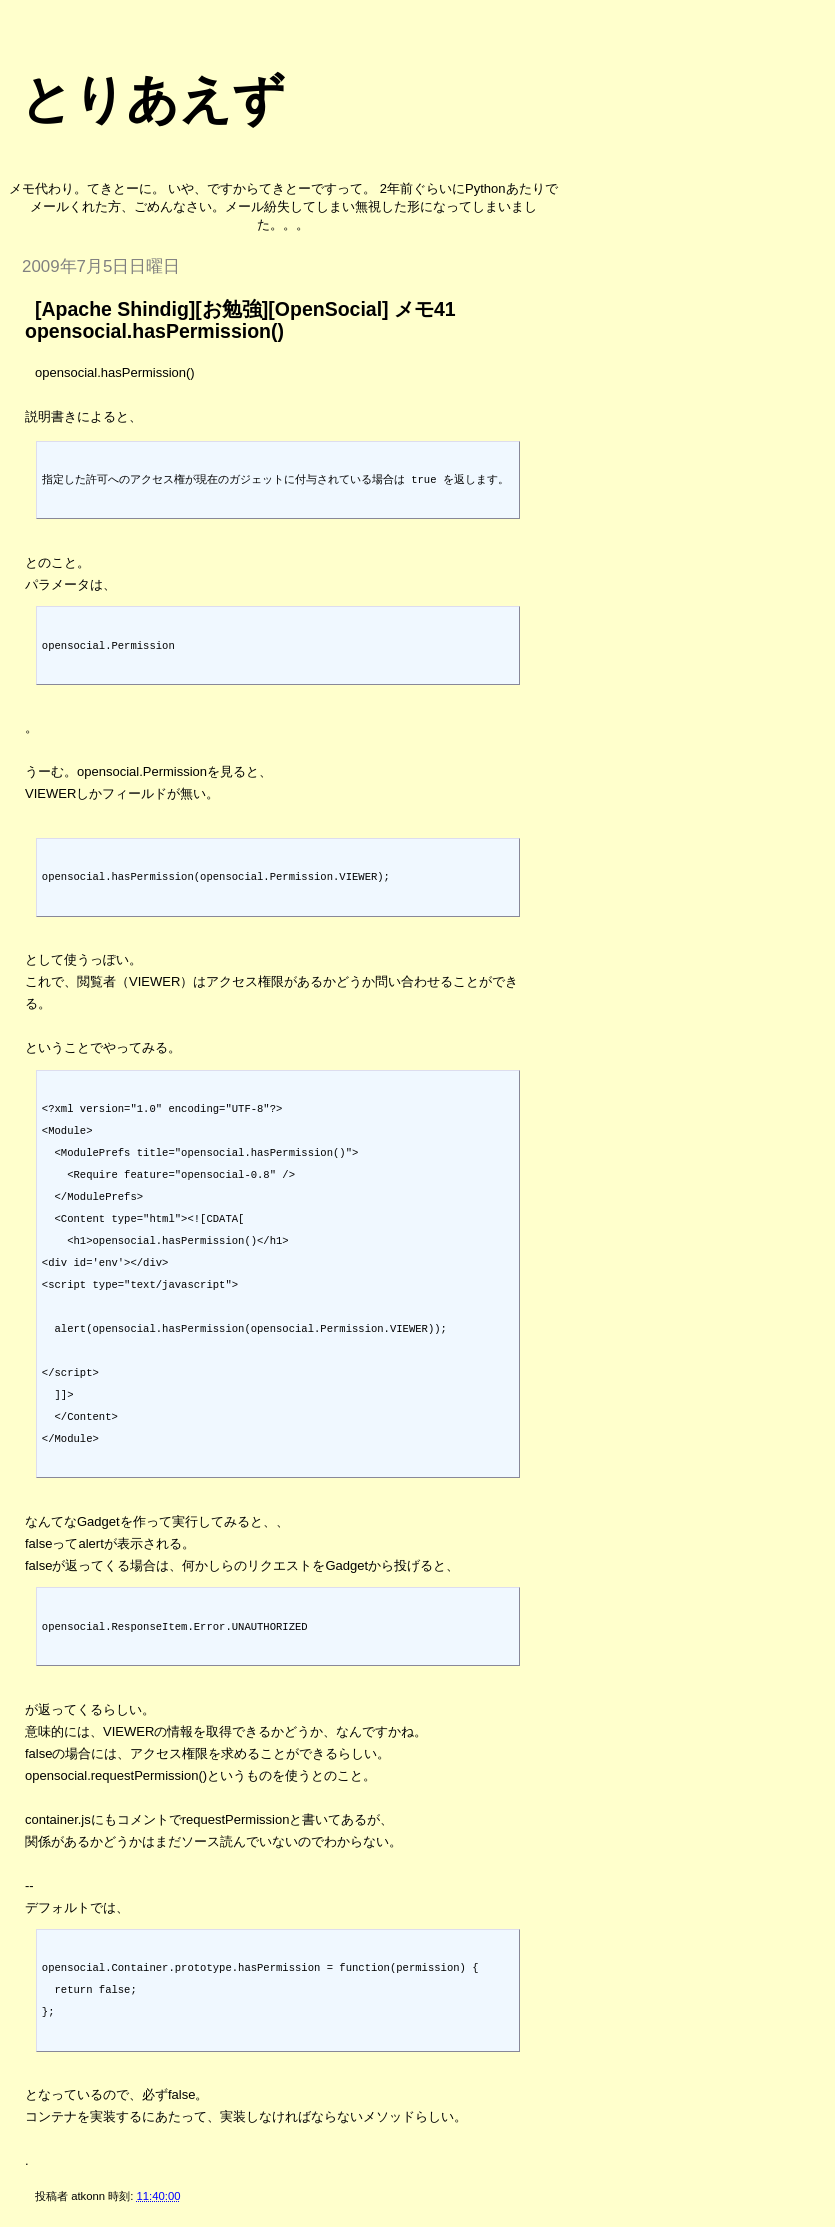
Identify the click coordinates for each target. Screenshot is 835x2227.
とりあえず (152, 99)
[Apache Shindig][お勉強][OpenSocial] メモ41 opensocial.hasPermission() (240, 320)
